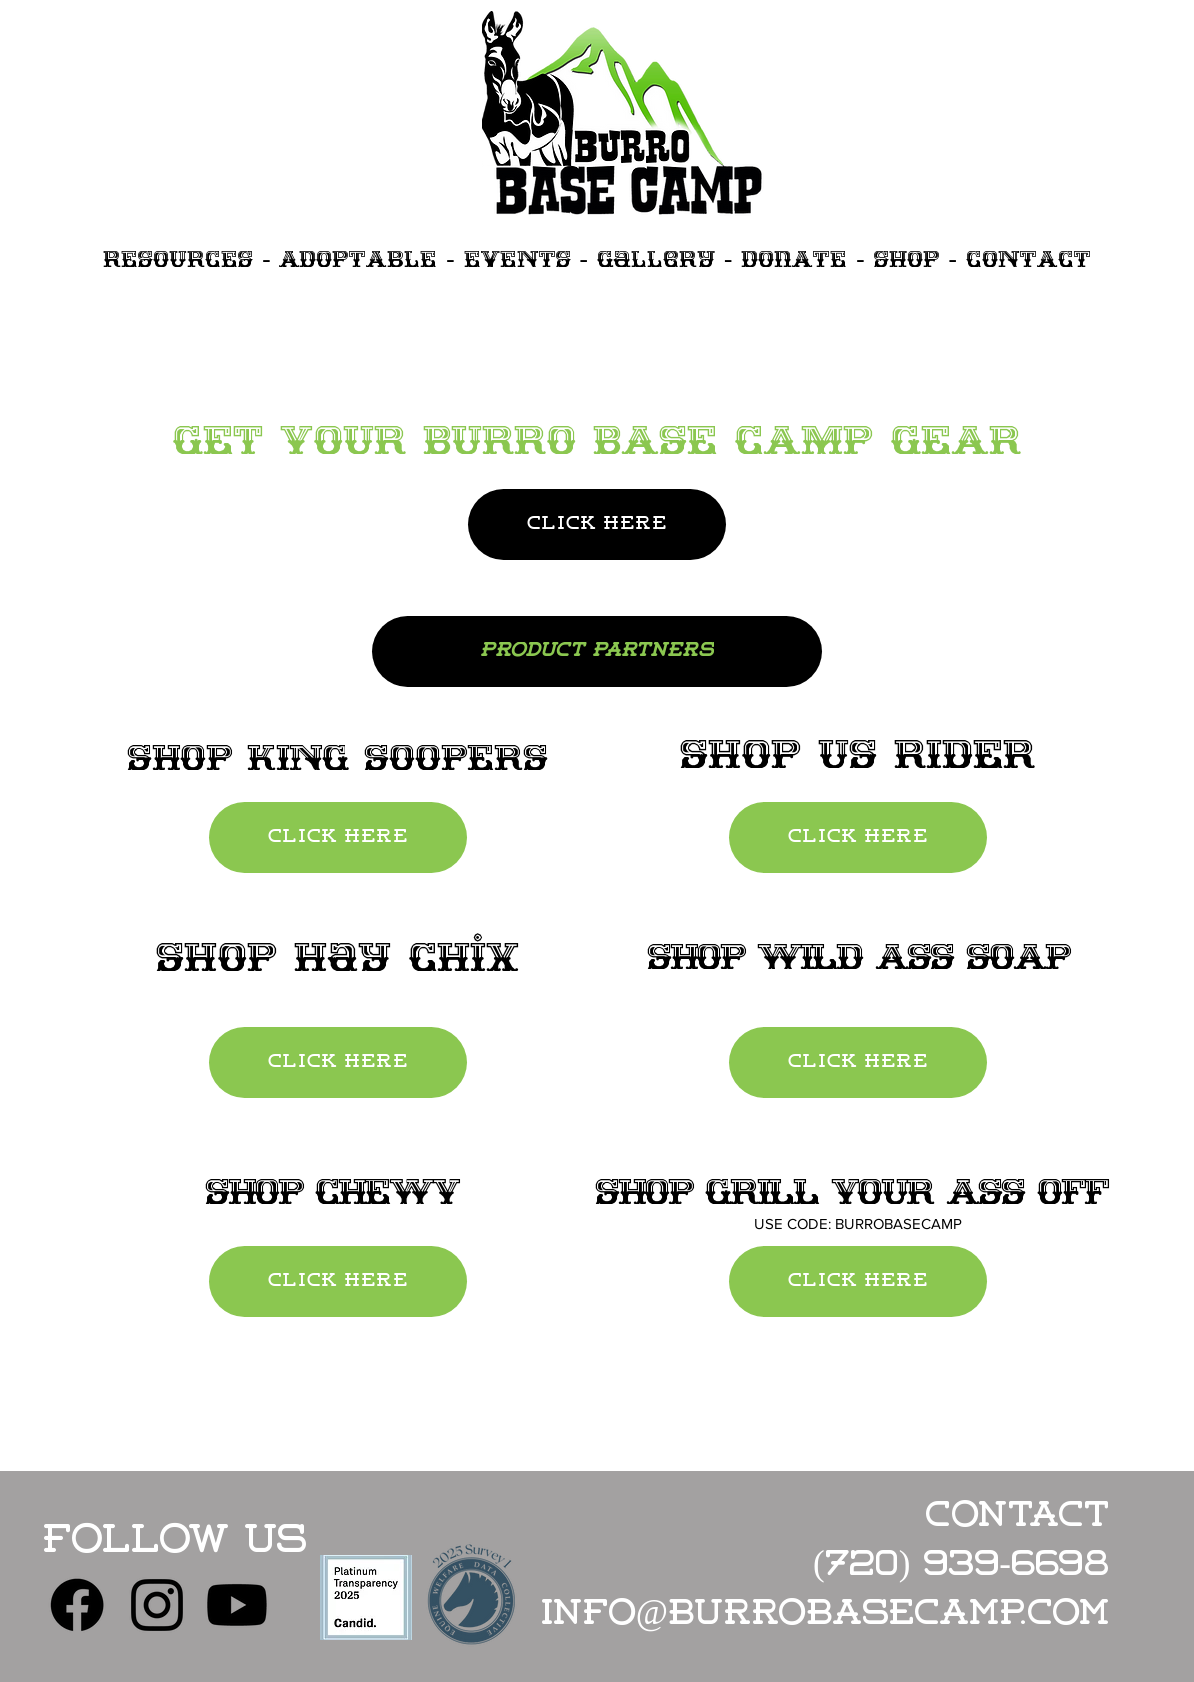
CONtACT (1028, 258)
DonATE (794, 258)
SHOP (907, 258)
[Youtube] (237, 1605)
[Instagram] (157, 1605)
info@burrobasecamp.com (825, 1615)
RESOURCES (178, 258)
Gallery (656, 258)
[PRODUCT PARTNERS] (597, 651)
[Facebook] (77, 1605)
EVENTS (517, 258)
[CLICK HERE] (597, 524)
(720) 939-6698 (961, 1566)
